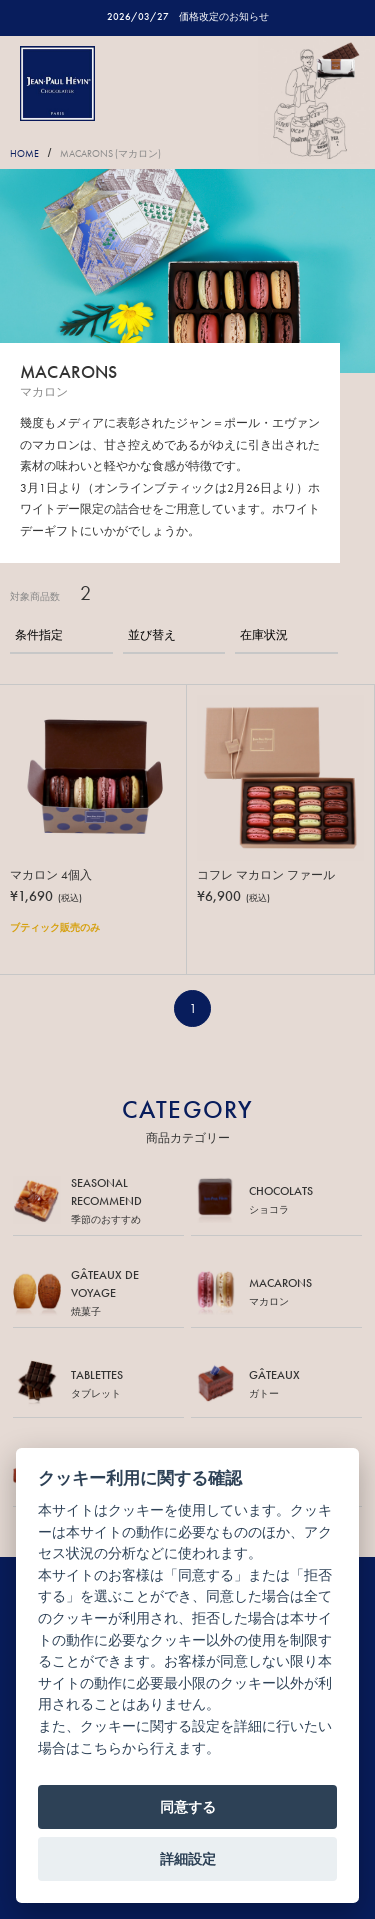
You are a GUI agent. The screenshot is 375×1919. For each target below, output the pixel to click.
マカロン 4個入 (51, 875)
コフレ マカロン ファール (266, 875)
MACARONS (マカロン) (110, 153)
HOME (24, 153)
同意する (188, 1807)
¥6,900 (233, 896)
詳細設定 (188, 1859)
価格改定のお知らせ (224, 16)
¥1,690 (46, 896)
